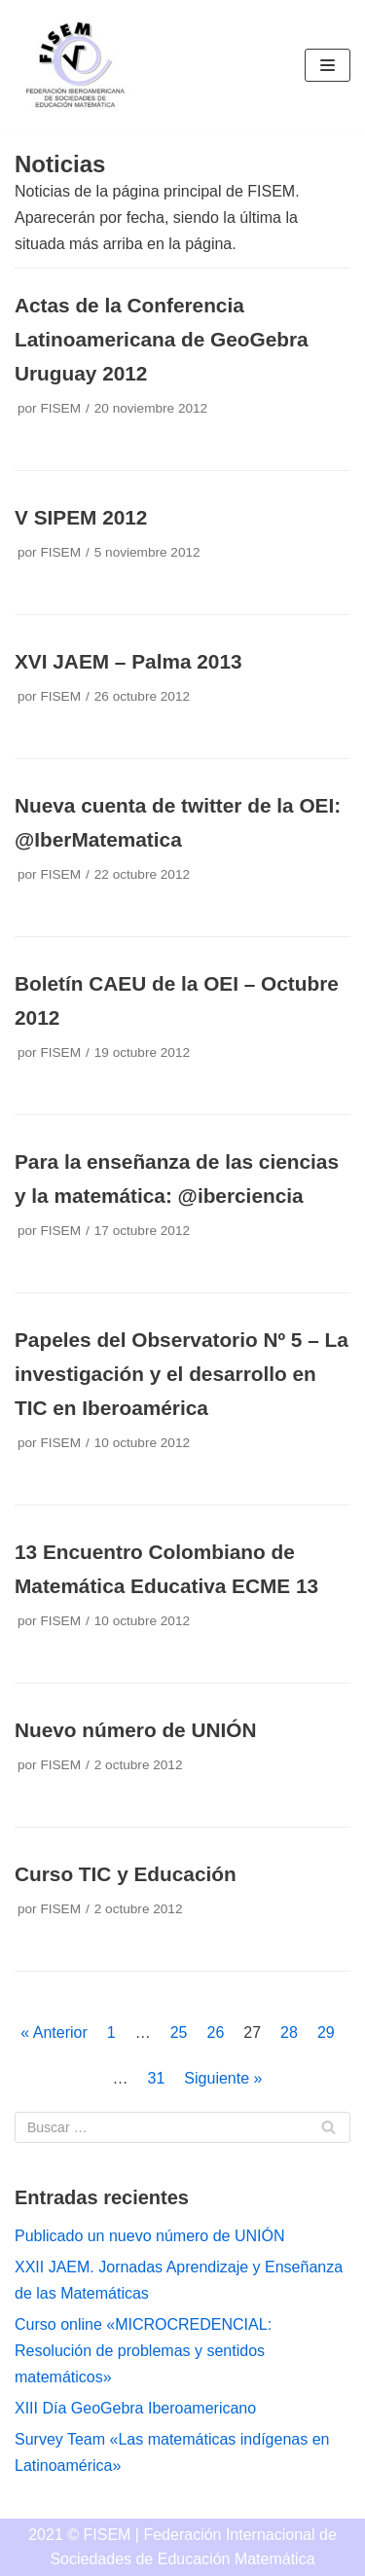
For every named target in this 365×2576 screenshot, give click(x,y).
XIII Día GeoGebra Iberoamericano (135, 2408)
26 (216, 2032)
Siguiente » (223, 2078)
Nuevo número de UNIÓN (135, 1730)
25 (179, 2032)
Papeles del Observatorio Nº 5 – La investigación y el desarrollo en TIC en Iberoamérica (181, 1373)
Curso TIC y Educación (126, 1874)
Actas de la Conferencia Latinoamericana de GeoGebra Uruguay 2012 (162, 339)
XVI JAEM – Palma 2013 (128, 661)
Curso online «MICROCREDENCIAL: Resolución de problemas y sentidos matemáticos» (143, 2350)
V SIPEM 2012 (81, 517)
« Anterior (53, 2032)
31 (156, 2078)
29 (326, 2032)
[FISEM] (73, 65)
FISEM (60, 408)
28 (289, 2032)
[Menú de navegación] (327, 65)
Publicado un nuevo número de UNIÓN (150, 2236)
